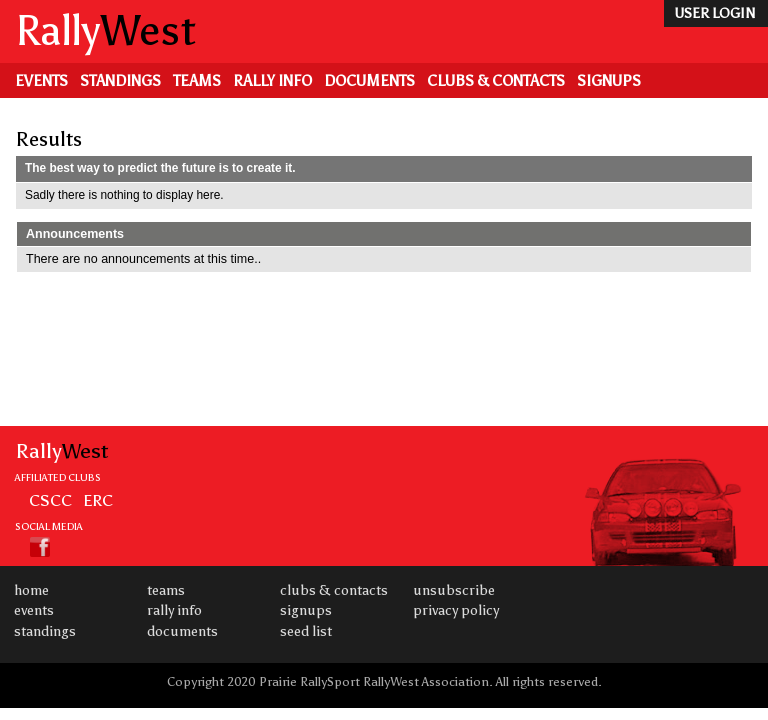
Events (41, 81)
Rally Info (272, 81)
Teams (197, 81)
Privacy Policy (456, 610)
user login (714, 13)
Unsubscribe (454, 590)
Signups (609, 81)
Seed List (306, 631)
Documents (369, 81)
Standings (120, 81)
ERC (98, 500)
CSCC (50, 500)
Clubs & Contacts (496, 81)
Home (31, 590)
